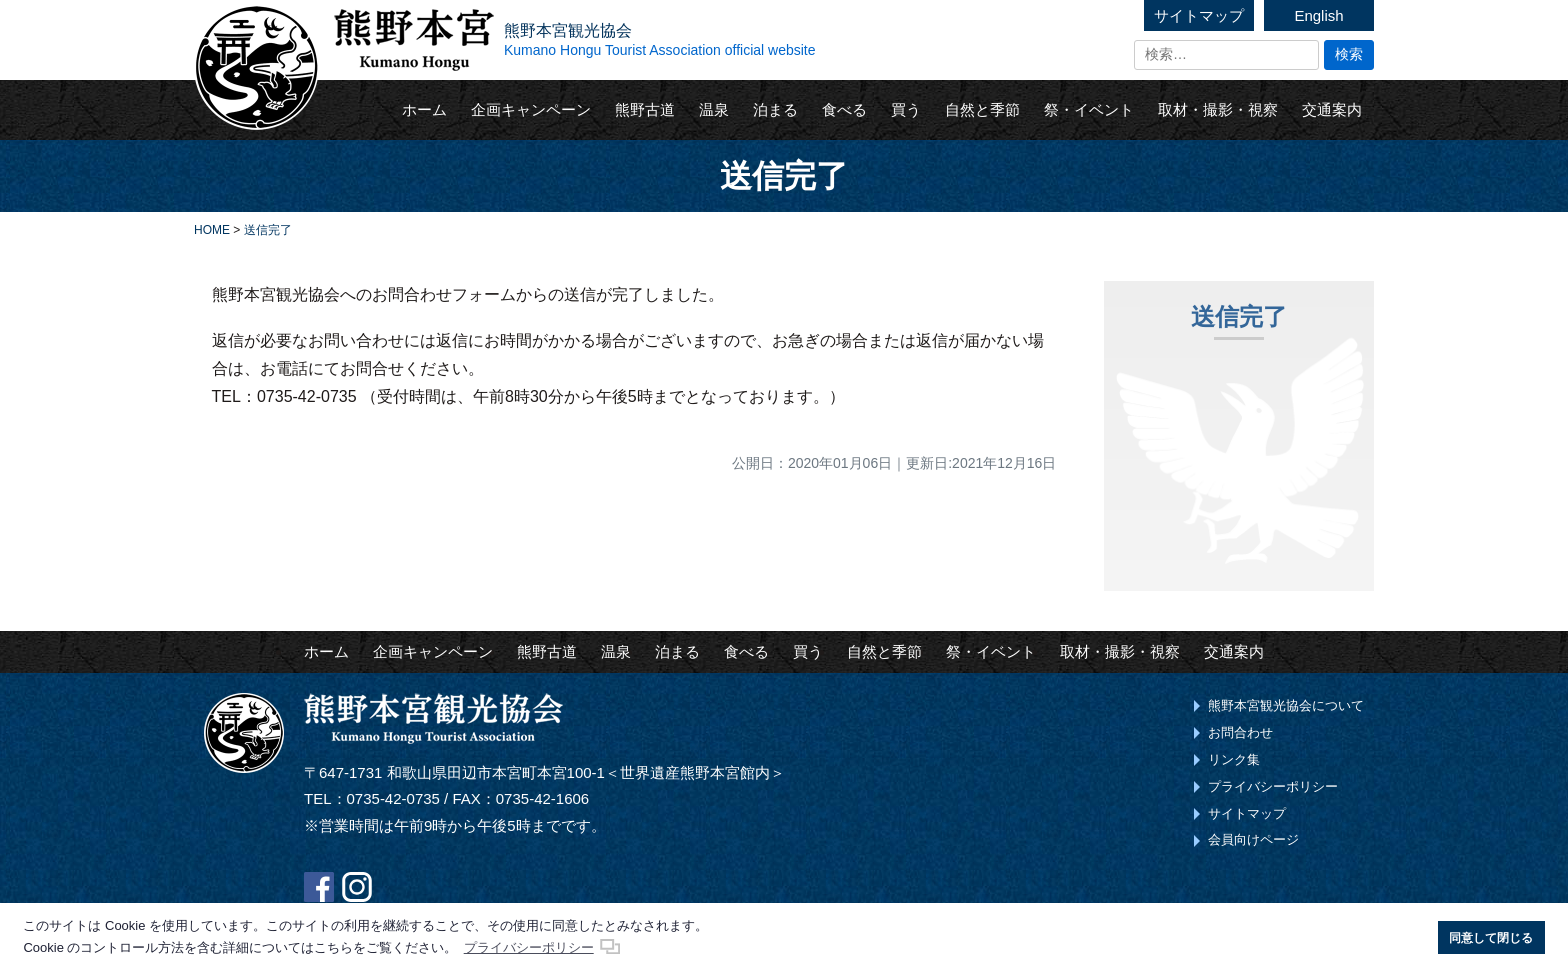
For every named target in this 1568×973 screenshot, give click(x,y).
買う (906, 109)
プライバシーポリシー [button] (529, 947)
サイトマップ (1199, 15)
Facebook (319, 887)
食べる (844, 109)
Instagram (357, 887)
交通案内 (1332, 109)
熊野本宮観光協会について (1286, 705)
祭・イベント (1089, 109)
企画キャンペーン (531, 109)
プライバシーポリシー (1273, 786)
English (1318, 15)
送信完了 (1239, 317)
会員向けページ (1253, 839)
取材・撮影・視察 (1218, 109)
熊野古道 (645, 109)
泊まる (775, 109)
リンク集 (1234, 759)
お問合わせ (1240, 732)
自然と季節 (982, 109)
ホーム (424, 109)
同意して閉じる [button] (1491, 937)
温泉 (714, 109)
